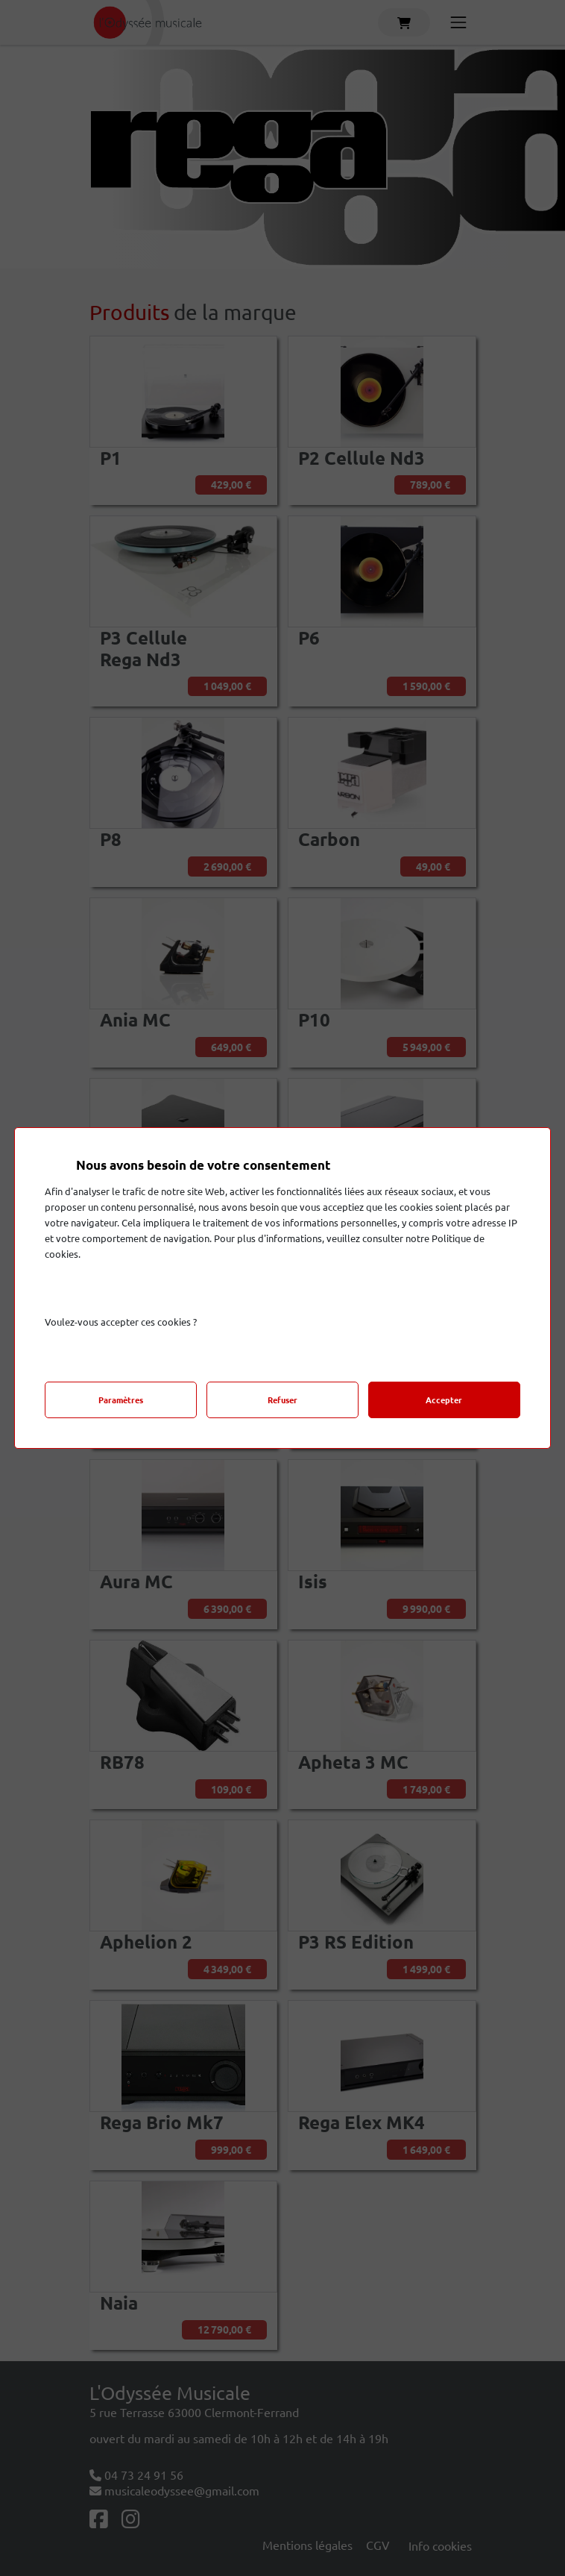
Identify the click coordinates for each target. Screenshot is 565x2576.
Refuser (282, 1399)
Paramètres (120, 1399)
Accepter (444, 1399)
